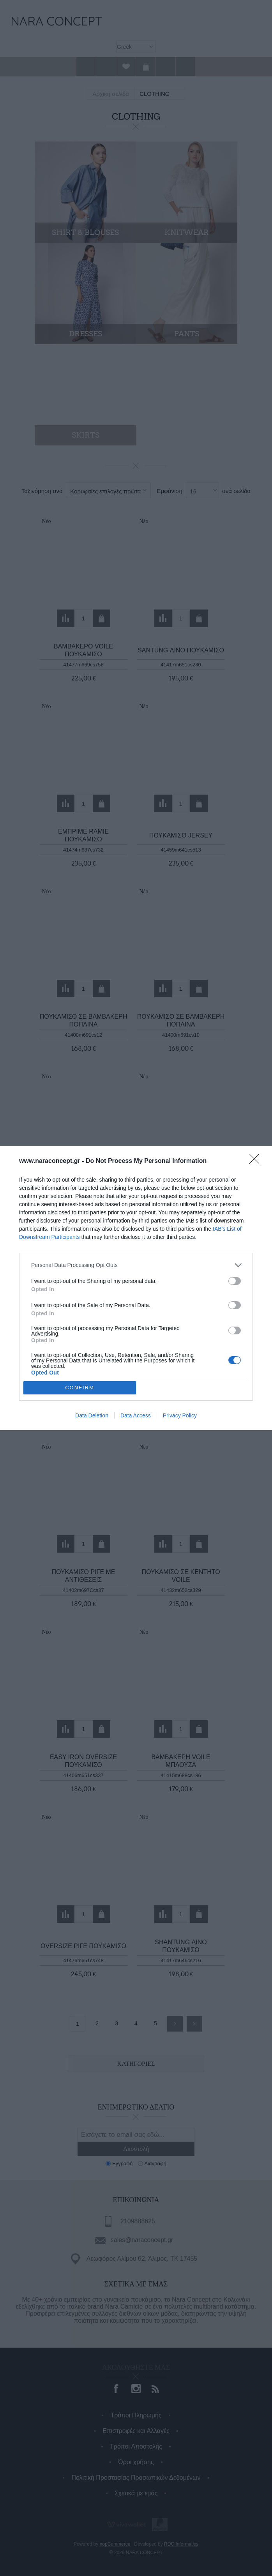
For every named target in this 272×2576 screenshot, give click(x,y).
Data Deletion (91, 1415)
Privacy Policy (180, 1415)
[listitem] (136, 1265)
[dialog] (136, 1288)
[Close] (256, 1161)
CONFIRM (79, 1387)
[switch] (234, 1281)
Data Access (135, 1415)
